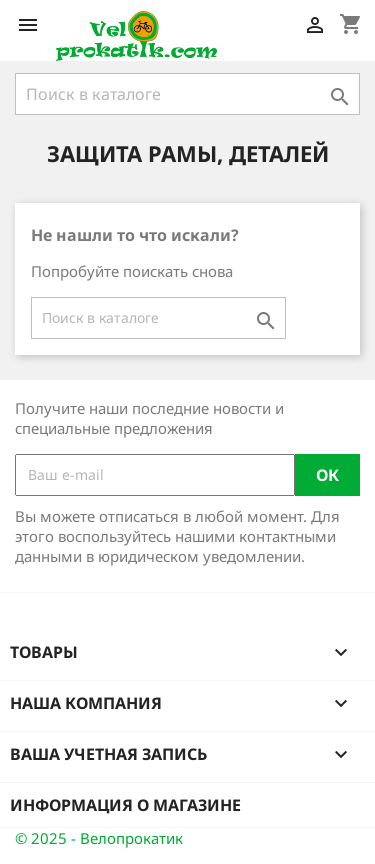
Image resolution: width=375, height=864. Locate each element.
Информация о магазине (125, 805)
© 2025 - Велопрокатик (99, 838)
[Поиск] (187, 94)
